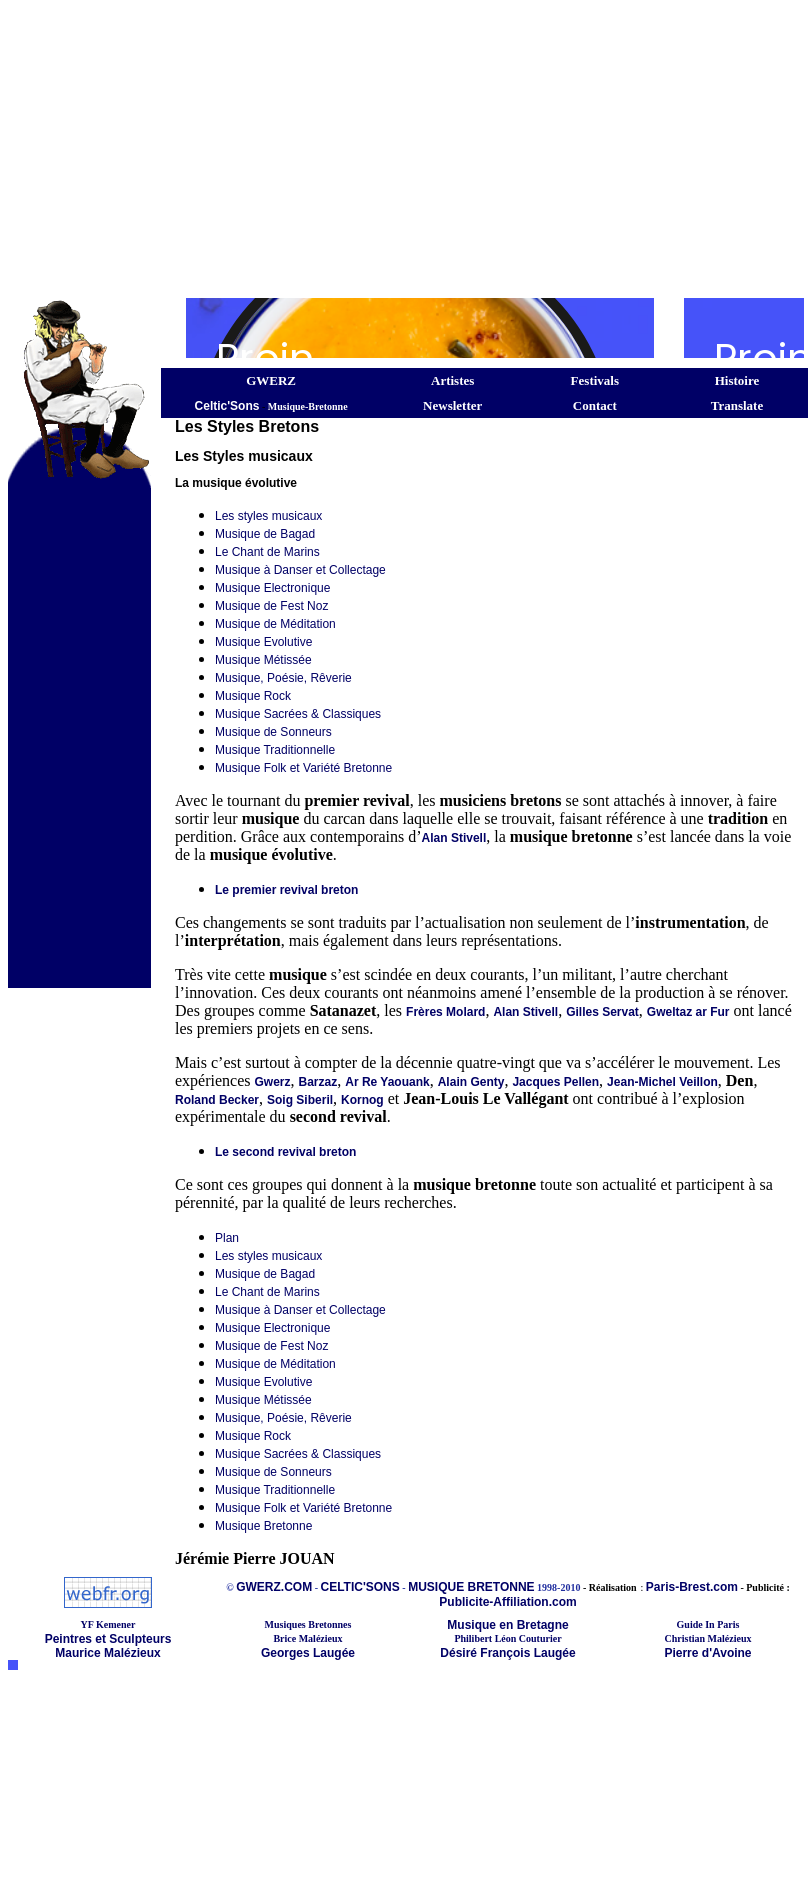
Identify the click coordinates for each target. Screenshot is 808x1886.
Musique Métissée (263, 660)
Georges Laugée (308, 1653)
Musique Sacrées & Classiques (298, 714)
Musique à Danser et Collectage (300, 570)
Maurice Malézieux (107, 1653)
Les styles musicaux (268, 516)
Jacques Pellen (555, 1082)
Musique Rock (253, 696)
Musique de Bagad (265, 534)
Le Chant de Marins (267, 552)
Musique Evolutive (263, 642)
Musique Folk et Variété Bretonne (303, 768)
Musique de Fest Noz (271, 606)
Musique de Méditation (275, 624)
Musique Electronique (272, 588)
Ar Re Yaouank (387, 1082)
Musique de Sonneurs (273, 732)
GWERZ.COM (274, 1587)
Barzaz (318, 1082)
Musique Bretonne (263, 1526)
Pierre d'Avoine (707, 1653)
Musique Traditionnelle (275, 750)
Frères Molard (445, 1012)
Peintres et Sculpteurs (108, 1639)
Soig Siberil (300, 1100)
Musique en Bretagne (507, 1625)
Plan (227, 1238)
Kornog (362, 1100)
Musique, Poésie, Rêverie (283, 678)
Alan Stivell (454, 838)
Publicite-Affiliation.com (507, 1602)
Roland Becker (217, 1100)
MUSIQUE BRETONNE (471, 1587)
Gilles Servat (602, 1012)
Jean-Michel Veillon (662, 1082)
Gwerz (273, 1082)
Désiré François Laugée (507, 1653)
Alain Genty (471, 1082)
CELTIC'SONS (359, 1587)
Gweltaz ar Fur (688, 1012)
